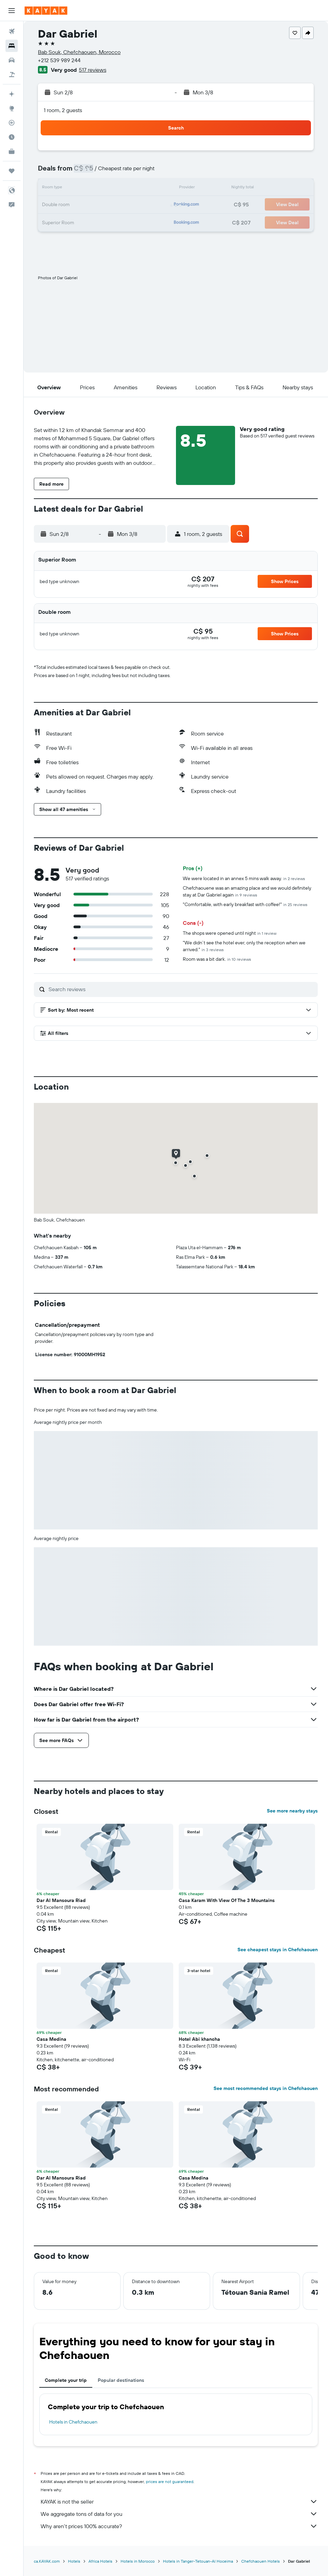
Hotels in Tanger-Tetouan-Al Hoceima (198, 2561)
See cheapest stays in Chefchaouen (277, 1949)
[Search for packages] (11, 74)
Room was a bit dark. (217, 959)
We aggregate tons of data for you (179, 2514)
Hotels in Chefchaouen (73, 2422)
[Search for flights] (11, 31)
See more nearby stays (292, 1811)
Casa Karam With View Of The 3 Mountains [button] (227, 1900)
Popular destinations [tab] (121, 2380)
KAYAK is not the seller (179, 2501)
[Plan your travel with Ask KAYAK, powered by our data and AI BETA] (11, 94)
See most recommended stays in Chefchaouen (266, 2088)
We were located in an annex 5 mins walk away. (244, 878)
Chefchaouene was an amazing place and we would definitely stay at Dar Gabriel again (247, 891)
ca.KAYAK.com (47, 2561)
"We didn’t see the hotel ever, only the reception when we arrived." (244, 946)
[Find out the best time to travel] (11, 137)
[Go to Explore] (11, 108)
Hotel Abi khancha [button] (199, 2039)
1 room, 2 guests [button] (63, 110)
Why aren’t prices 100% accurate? (179, 2526)
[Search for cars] (11, 60)
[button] (11, 10)
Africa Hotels (100, 2561)
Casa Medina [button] (51, 2039)
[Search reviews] (181, 989)
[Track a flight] (11, 123)
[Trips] (11, 171)
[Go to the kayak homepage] (46, 10)
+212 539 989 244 (59, 60)
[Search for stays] (11, 46)
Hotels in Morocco (138, 2561)
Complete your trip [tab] (66, 2380)
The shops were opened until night (229, 933)
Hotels (74, 2561)
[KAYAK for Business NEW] (11, 151)
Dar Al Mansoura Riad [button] (61, 1900)
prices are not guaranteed (169, 2481)
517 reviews (92, 69)
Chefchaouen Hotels (260, 2561)
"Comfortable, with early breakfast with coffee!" (245, 904)
